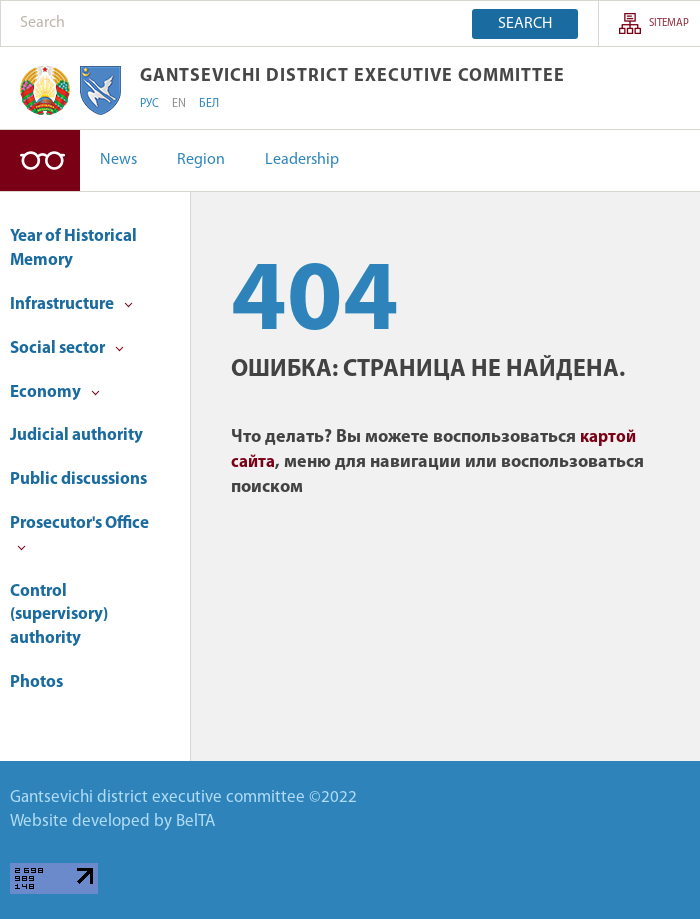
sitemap (669, 23)
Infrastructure (71, 304)
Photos (36, 682)
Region (201, 160)
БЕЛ (209, 104)
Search (525, 24)
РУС (149, 104)
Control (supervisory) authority (59, 615)
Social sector (67, 348)
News (118, 160)
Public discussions (78, 479)
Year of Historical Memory (73, 248)
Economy (55, 392)
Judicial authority (76, 435)
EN (179, 104)
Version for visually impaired (40, 160)
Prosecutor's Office (79, 533)
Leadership (302, 160)
